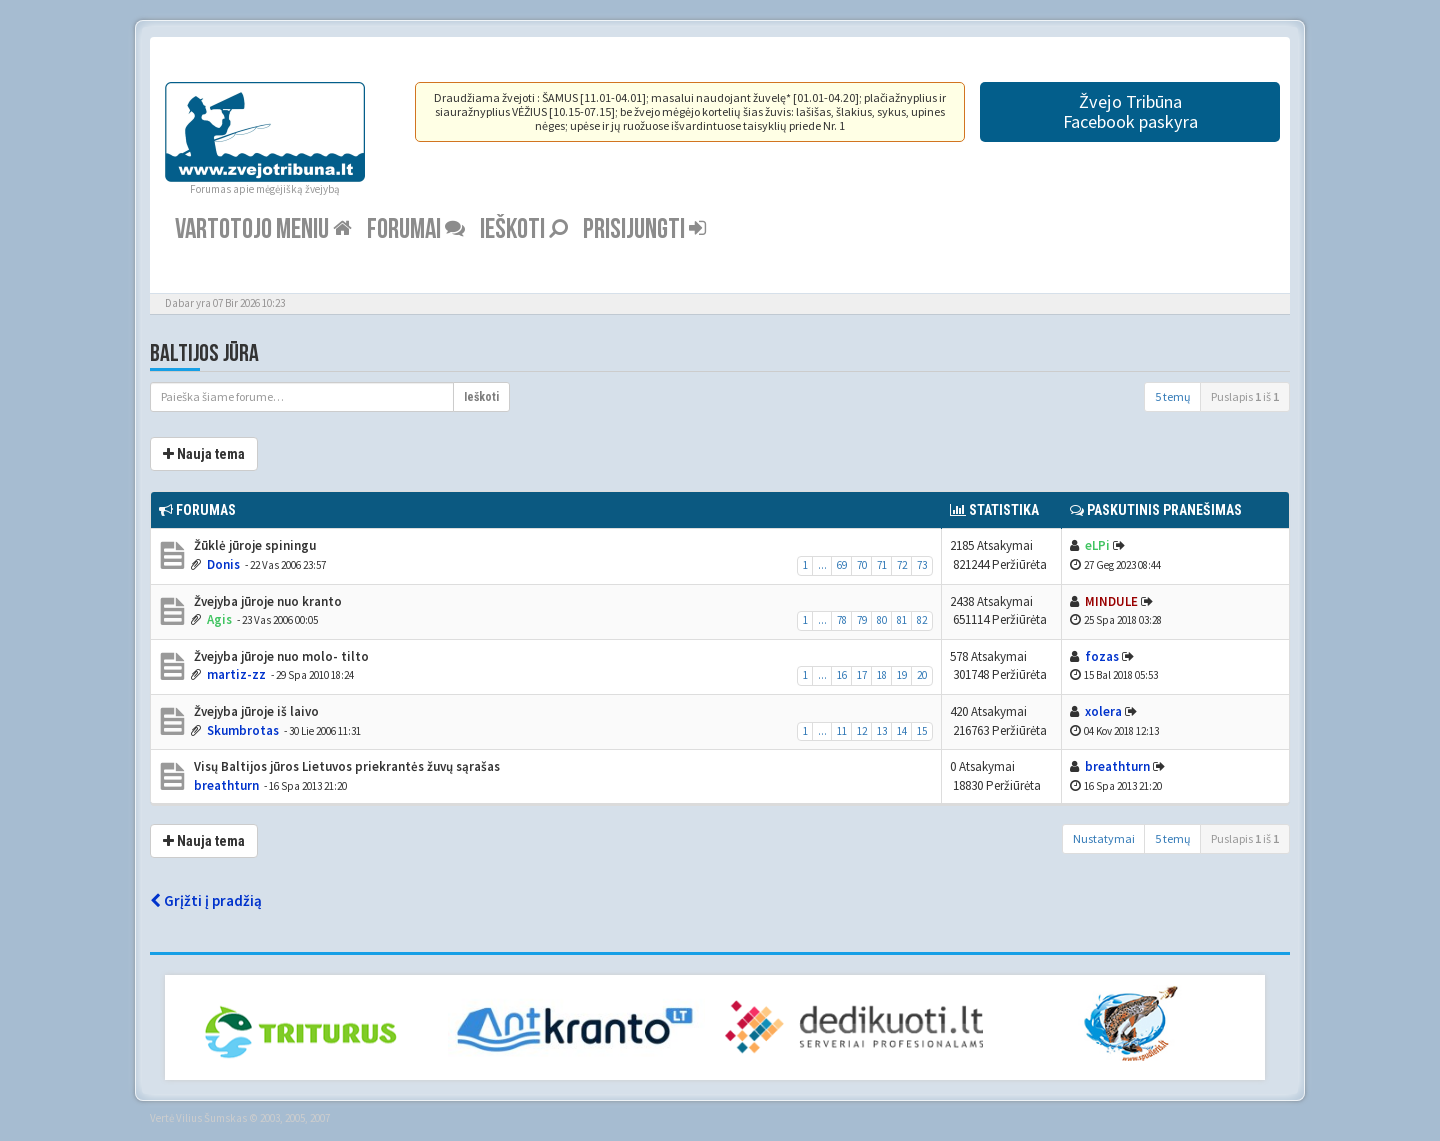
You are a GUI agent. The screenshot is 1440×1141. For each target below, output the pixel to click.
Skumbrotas (243, 730)
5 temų (1173, 396)
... (822, 565)
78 (842, 620)
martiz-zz (236, 674)
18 (882, 675)
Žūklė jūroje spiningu (253, 545)
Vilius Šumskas (211, 1118)
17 (862, 675)
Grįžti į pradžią (206, 900)
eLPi (1097, 545)
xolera (1103, 711)
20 (922, 675)
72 (902, 565)
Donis (223, 564)
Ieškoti (524, 229)
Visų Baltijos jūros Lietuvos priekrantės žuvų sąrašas (345, 766)
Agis (219, 619)
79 (862, 620)
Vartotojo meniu (263, 229)
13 (882, 731)
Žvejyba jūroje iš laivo (255, 711)
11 (842, 731)
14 (902, 731)
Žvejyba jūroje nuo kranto (266, 601)
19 (902, 675)
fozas (1102, 656)
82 (922, 620)
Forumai (416, 229)
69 (842, 565)
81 (902, 620)
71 (882, 565)
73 (922, 565)
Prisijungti (644, 229)
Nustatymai (1104, 838)
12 (862, 731)
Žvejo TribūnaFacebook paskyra (1130, 111)
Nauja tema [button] (204, 454)
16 (842, 675)
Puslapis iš (1245, 396)
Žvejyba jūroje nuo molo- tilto (280, 656)
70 (862, 565)
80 (882, 620)
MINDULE (1111, 601)
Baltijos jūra (204, 353)
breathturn (226, 785)
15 (922, 731)
